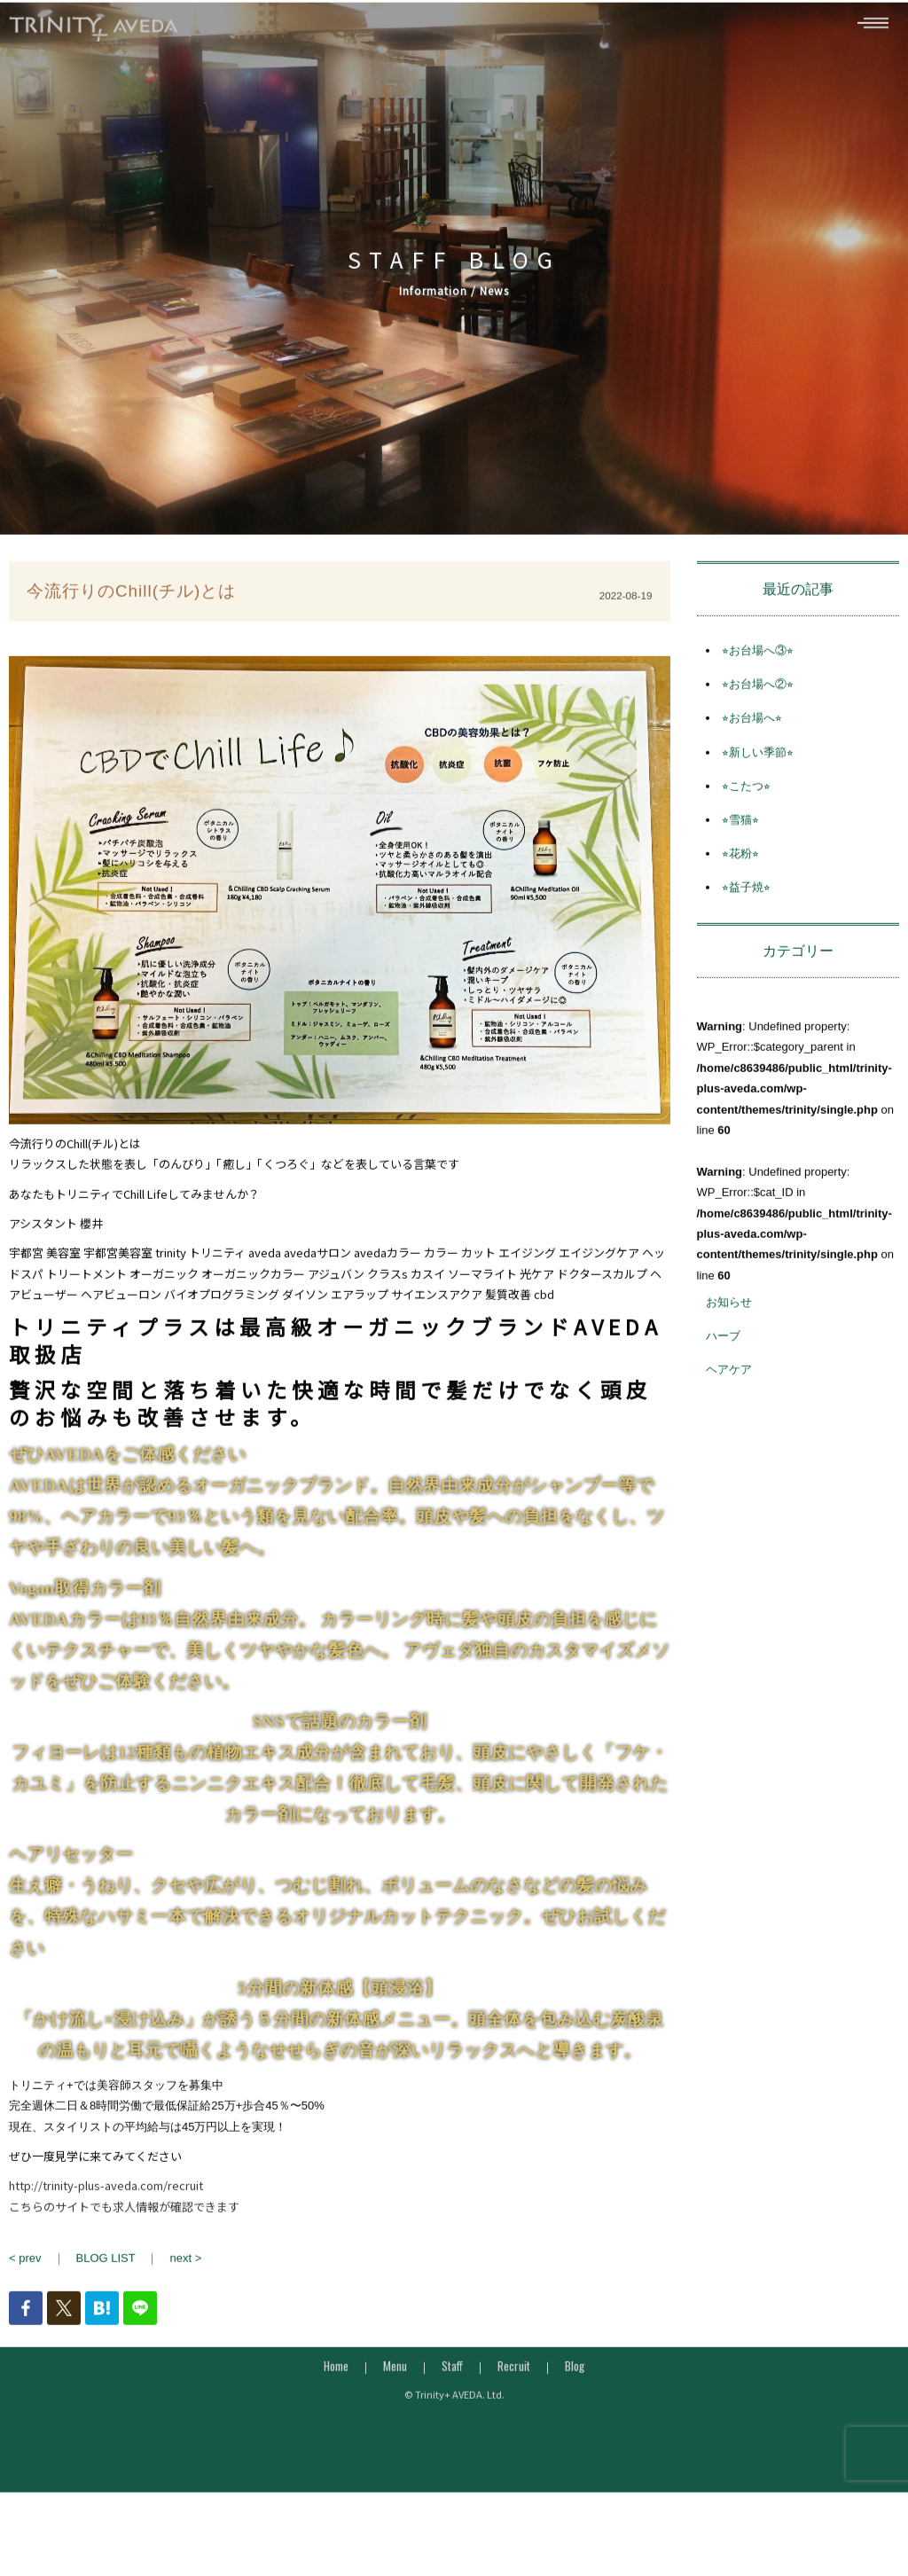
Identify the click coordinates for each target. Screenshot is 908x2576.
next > (185, 2289)
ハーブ (723, 1367)
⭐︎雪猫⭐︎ (740, 850)
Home (336, 2396)
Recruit (513, 2396)
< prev (25, 2289)
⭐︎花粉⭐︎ (740, 883)
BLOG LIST (106, 2289)
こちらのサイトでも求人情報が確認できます (124, 2236)
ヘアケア (729, 1400)
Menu (395, 2396)
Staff (452, 2396)
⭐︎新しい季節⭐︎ (758, 782)
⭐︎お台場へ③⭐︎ (758, 680)
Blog (574, 2396)
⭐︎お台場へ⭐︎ (752, 749)
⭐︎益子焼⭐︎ (746, 918)
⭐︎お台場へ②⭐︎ (758, 715)
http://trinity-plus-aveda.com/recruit (106, 2216)
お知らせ (729, 1332)
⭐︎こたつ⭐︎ (746, 816)
